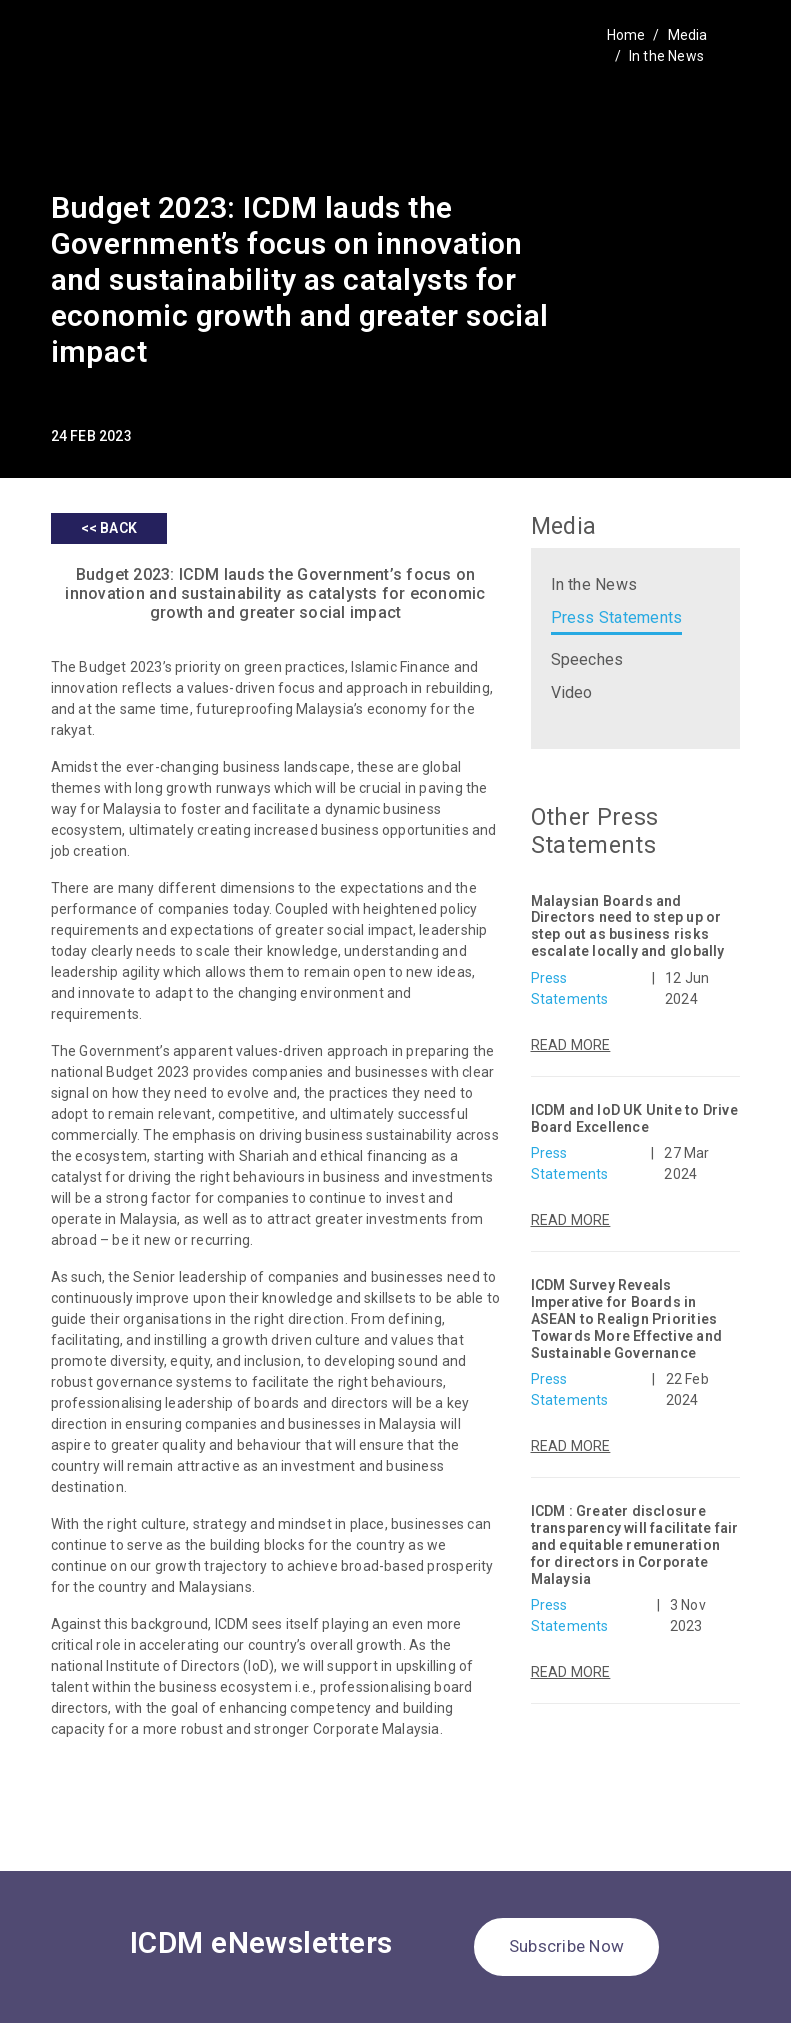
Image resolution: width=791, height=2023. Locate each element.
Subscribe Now (566, 1946)
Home (626, 35)
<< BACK (109, 528)
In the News (666, 56)
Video (572, 692)
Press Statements (617, 617)
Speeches (587, 659)
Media (688, 35)
